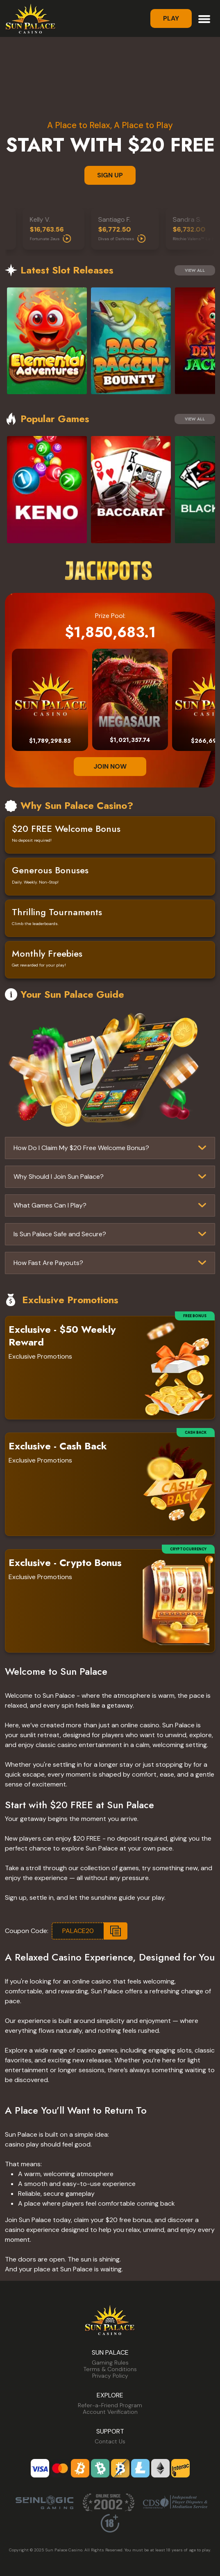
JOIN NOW (110, 766)
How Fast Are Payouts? (48, 1262)
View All (195, 270)
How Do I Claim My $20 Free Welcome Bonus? (81, 1147)
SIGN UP (110, 175)
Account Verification (110, 2411)
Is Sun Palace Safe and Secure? (60, 1234)
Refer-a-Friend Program (110, 2405)
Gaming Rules (110, 2362)
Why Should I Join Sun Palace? (59, 1176)
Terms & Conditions (110, 2369)
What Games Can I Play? (50, 1205)
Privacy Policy (110, 2375)
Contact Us (110, 2441)
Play (171, 18)
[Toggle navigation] (204, 18)
